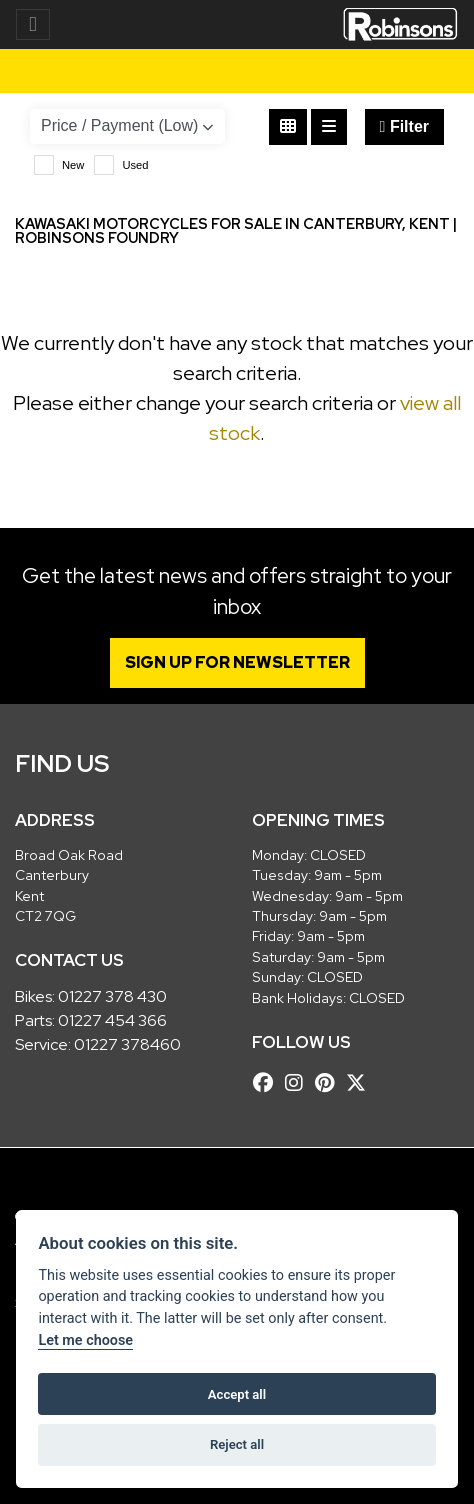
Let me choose (85, 1340)
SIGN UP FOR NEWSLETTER (237, 662)
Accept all (237, 1394)
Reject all (237, 1444)
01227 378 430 (112, 996)
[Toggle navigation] (33, 24)
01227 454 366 (112, 1020)
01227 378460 (127, 1044)
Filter (404, 126)
